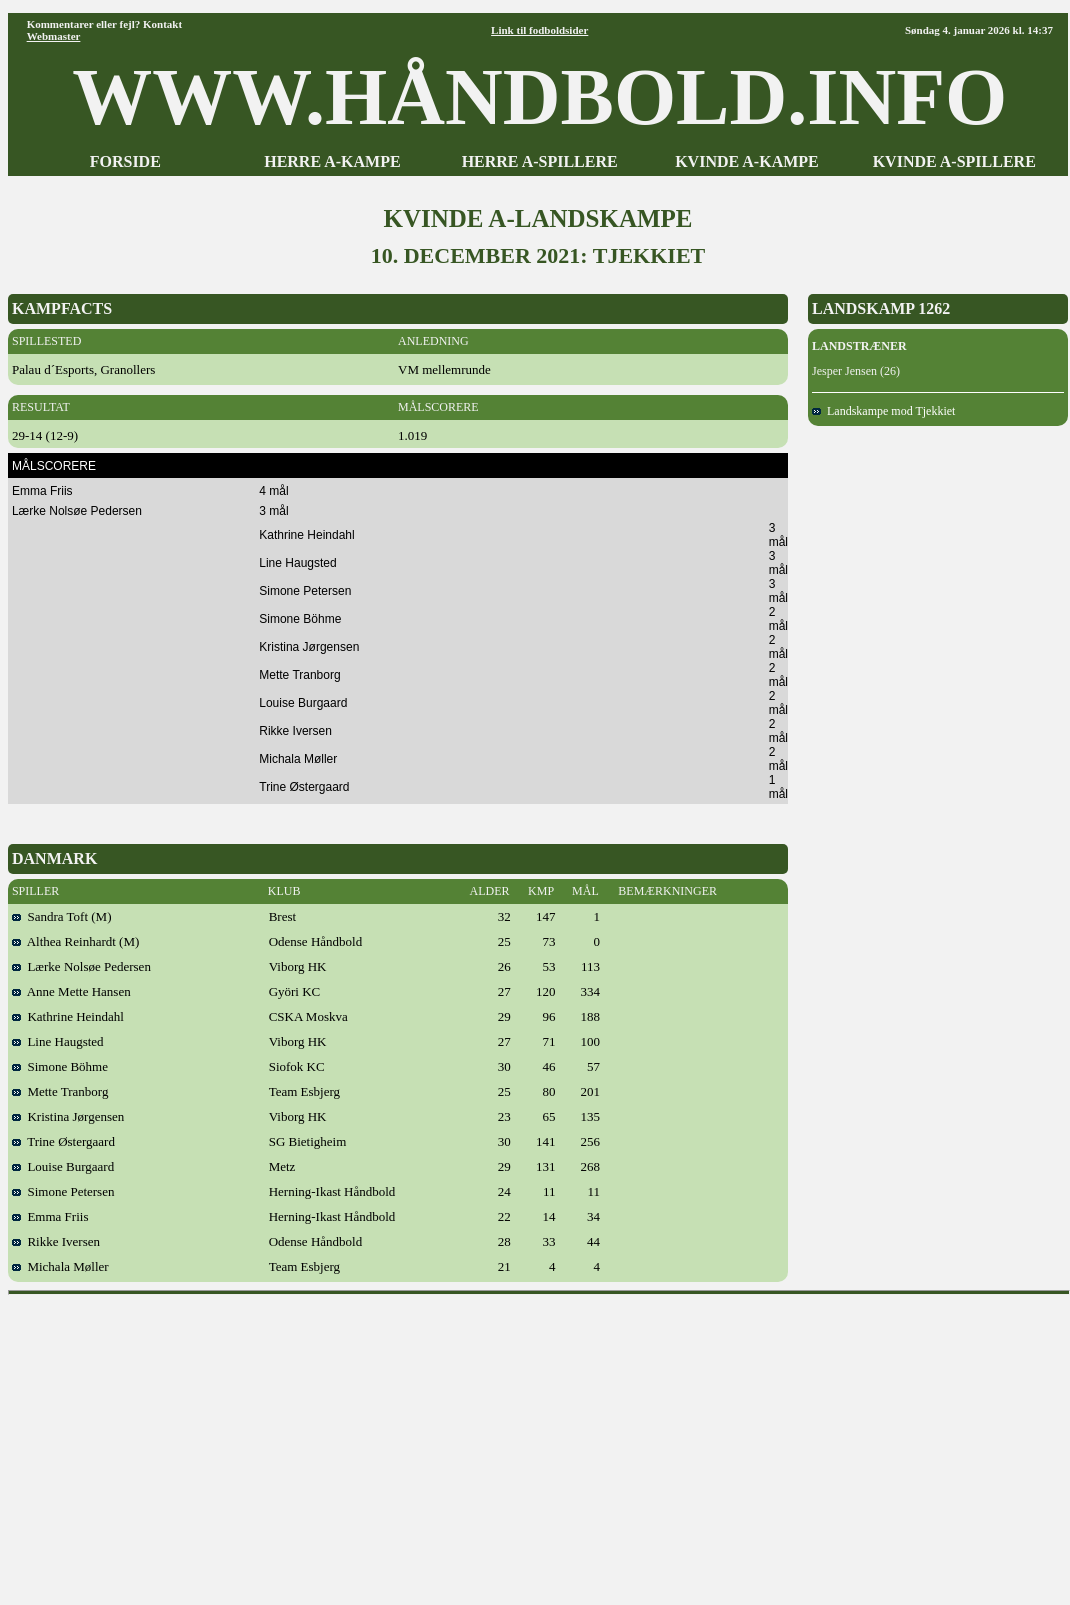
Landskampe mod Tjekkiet (883, 411)
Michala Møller (60, 1266)
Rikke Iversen (56, 1241)
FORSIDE (125, 161)
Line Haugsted (58, 1041)
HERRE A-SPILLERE (540, 161)
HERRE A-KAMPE (332, 161)
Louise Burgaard (63, 1166)
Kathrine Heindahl (68, 1016)
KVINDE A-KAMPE (747, 161)
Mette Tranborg (60, 1091)
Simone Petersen (63, 1191)
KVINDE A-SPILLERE (954, 161)
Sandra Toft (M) (62, 916)
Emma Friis (50, 1216)
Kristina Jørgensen (68, 1116)
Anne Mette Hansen (71, 991)
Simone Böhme (60, 1066)
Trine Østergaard (63, 1141)
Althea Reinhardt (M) (75, 941)
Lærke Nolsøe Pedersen (81, 966)
